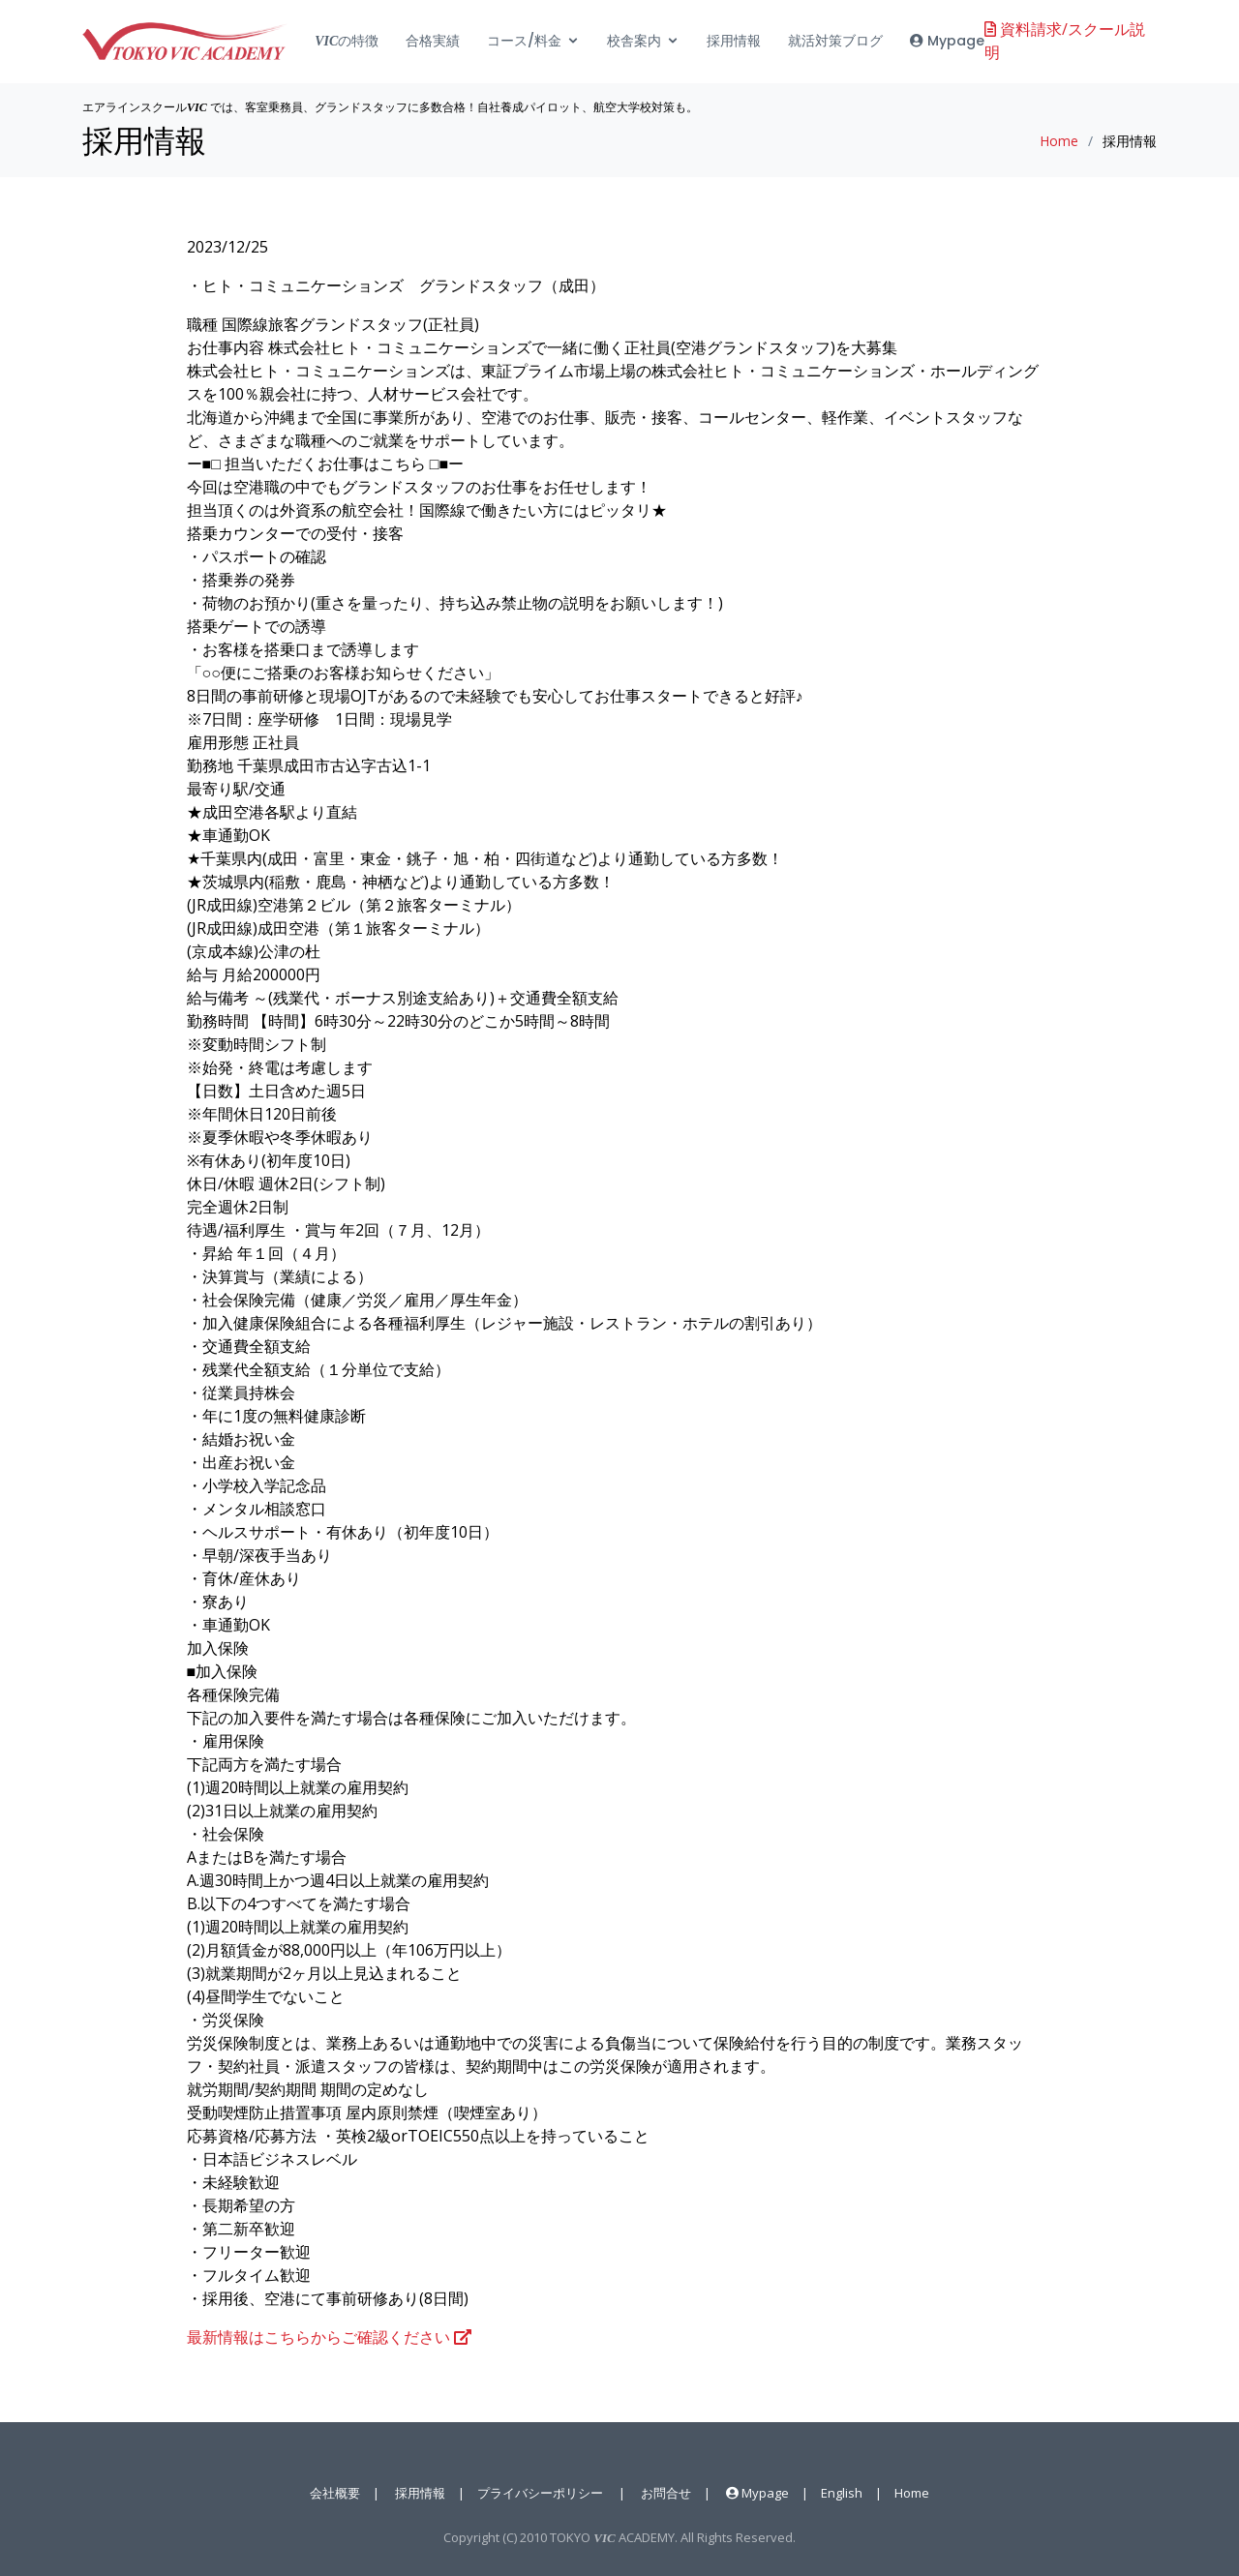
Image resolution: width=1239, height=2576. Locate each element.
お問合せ (666, 2492)
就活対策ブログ (835, 42)
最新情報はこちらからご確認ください (329, 2337)
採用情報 (734, 42)
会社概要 (335, 2492)
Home (1059, 141)
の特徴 (346, 42)
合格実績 (433, 42)
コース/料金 (524, 42)
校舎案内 (634, 42)
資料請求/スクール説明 (1064, 42)
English (841, 2492)
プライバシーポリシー (540, 2492)
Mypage (947, 42)
